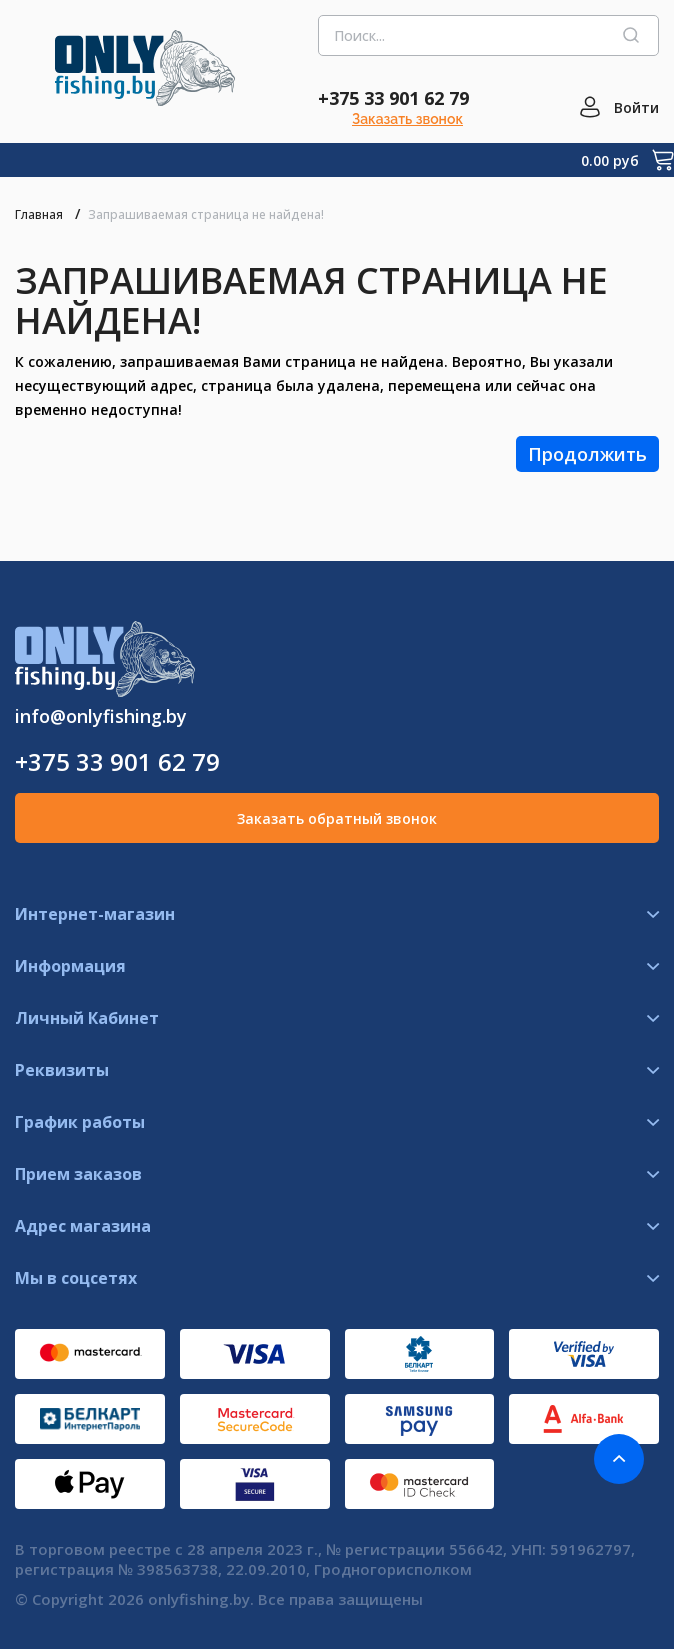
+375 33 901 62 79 (393, 98)
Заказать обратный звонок (337, 818)
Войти (636, 107)
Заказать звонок (407, 119)
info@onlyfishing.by (101, 716)
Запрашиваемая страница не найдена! (206, 214)
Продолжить (587, 454)
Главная (39, 214)
